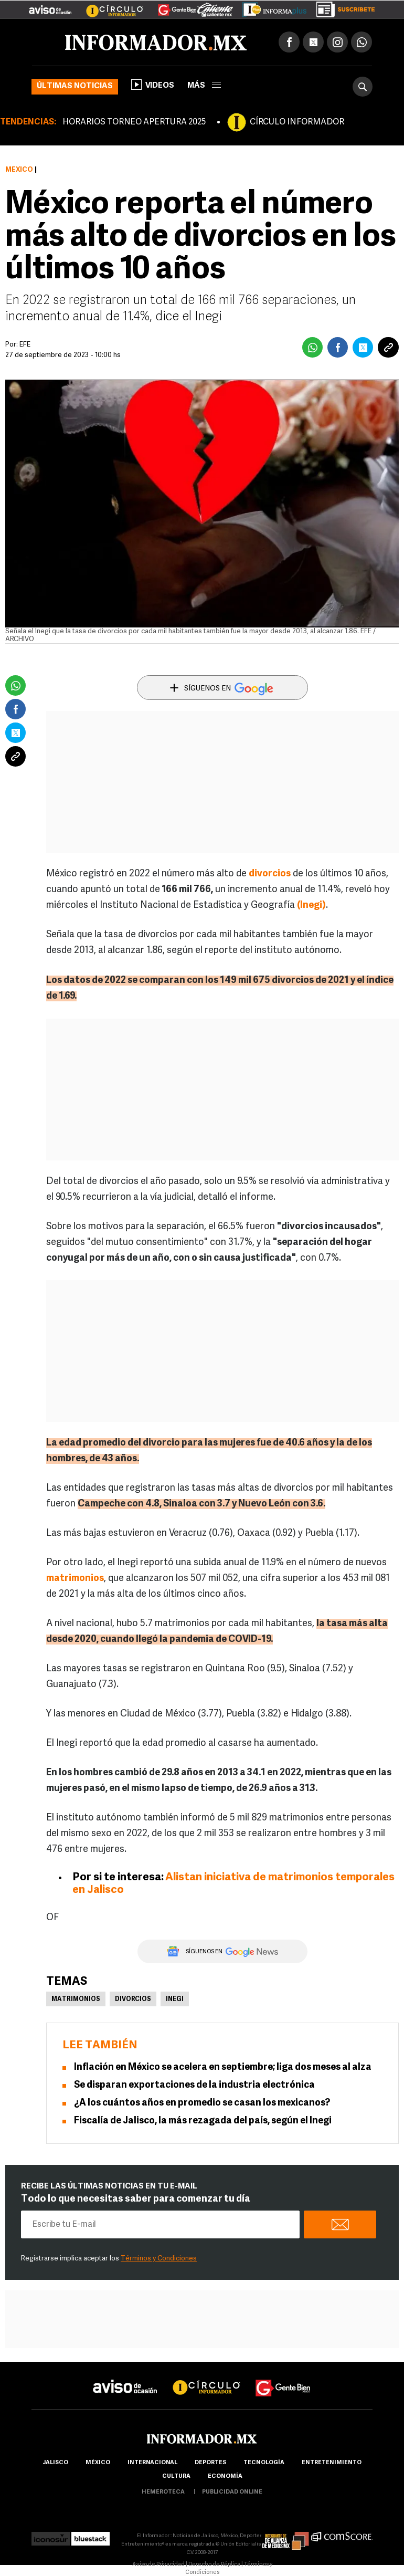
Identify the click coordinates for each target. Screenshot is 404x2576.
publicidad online (232, 2492)
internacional (152, 2463)
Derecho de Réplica (214, 2565)
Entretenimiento (332, 2463)
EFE (24, 344)
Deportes (210, 2463)
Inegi (175, 1999)
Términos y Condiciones (159, 2258)
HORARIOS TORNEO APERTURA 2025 (134, 122)
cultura (176, 2476)
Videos (152, 84)
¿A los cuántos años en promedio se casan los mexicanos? (202, 2103)
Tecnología (263, 2463)
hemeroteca (163, 2492)
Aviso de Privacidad (158, 2565)
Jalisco (55, 2463)
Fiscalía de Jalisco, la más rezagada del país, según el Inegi (203, 2121)
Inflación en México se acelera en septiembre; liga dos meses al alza (222, 2067)
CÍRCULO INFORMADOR (297, 122)
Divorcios (133, 1999)
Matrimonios (75, 1999)
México (19, 169)
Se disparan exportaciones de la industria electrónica (194, 2085)
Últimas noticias (75, 86)
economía (225, 2476)
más (204, 86)
